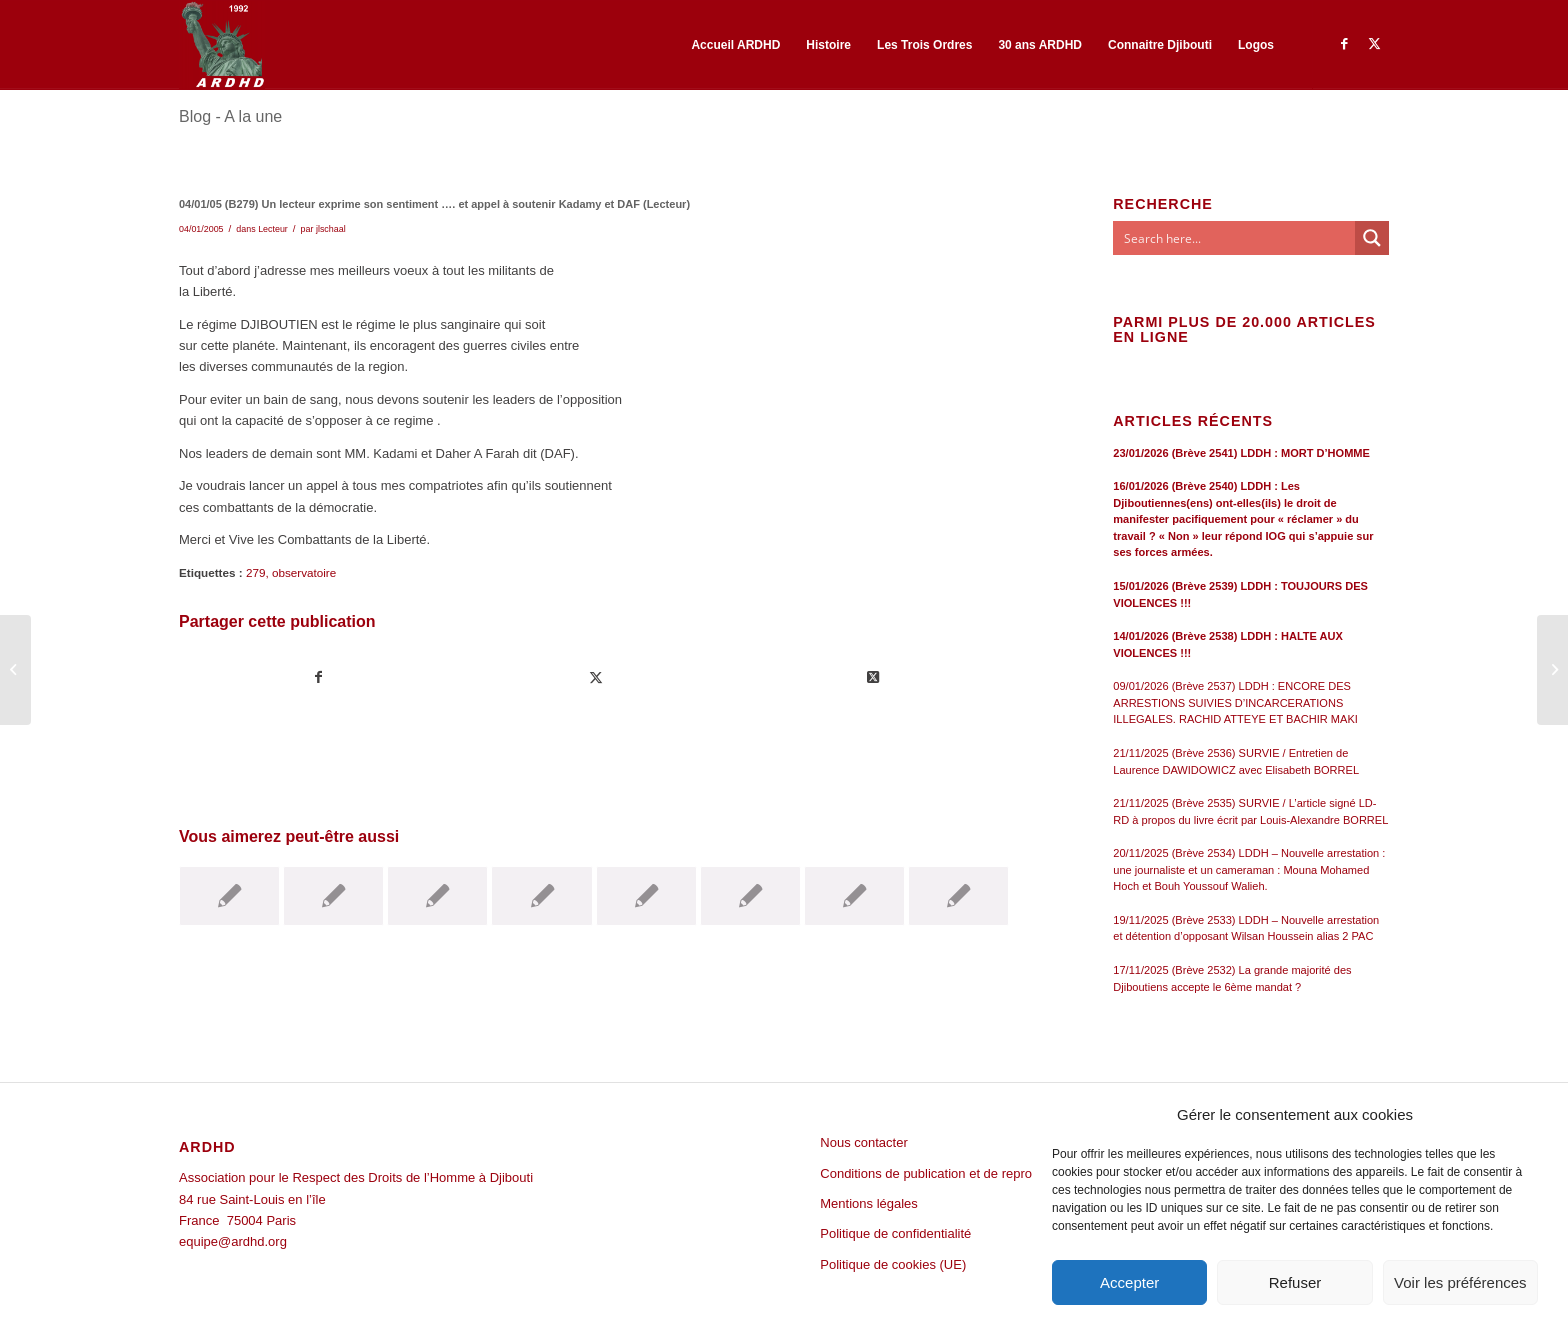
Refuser (1295, 1282)
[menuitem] (735, 45)
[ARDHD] (222, 45)
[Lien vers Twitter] (1374, 44)
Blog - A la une (230, 116)
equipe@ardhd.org (233, 1241)
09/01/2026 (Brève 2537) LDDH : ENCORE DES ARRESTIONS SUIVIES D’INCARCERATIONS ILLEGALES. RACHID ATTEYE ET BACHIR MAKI (1235, 702)
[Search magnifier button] (1372, 238)
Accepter (1129, 1282)
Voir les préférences (1460, 1282)
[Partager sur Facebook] (318, 677)
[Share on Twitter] (873, 677)
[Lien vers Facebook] (1344, 44)
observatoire (304, 572)
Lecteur (273, 229)
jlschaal (331, 229)
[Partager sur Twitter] (596, 677)
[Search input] (1235, 238)
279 (256, 572)
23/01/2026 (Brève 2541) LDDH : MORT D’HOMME (1241, 453)
